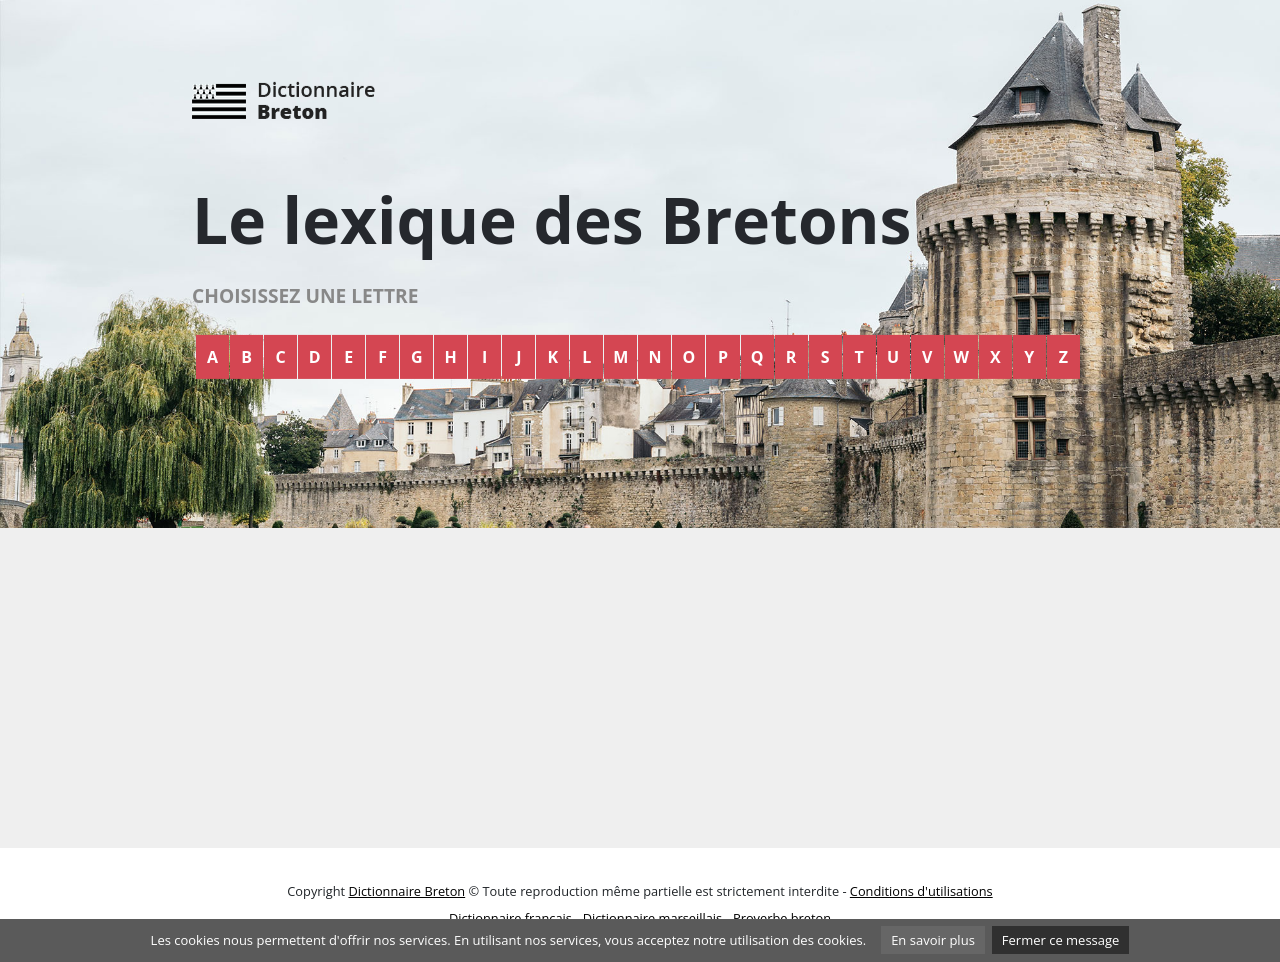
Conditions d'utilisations (921, 891)
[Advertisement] (640, 688)
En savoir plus (933, 940)
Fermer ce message (1061, 940)
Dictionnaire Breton (406, 891)
